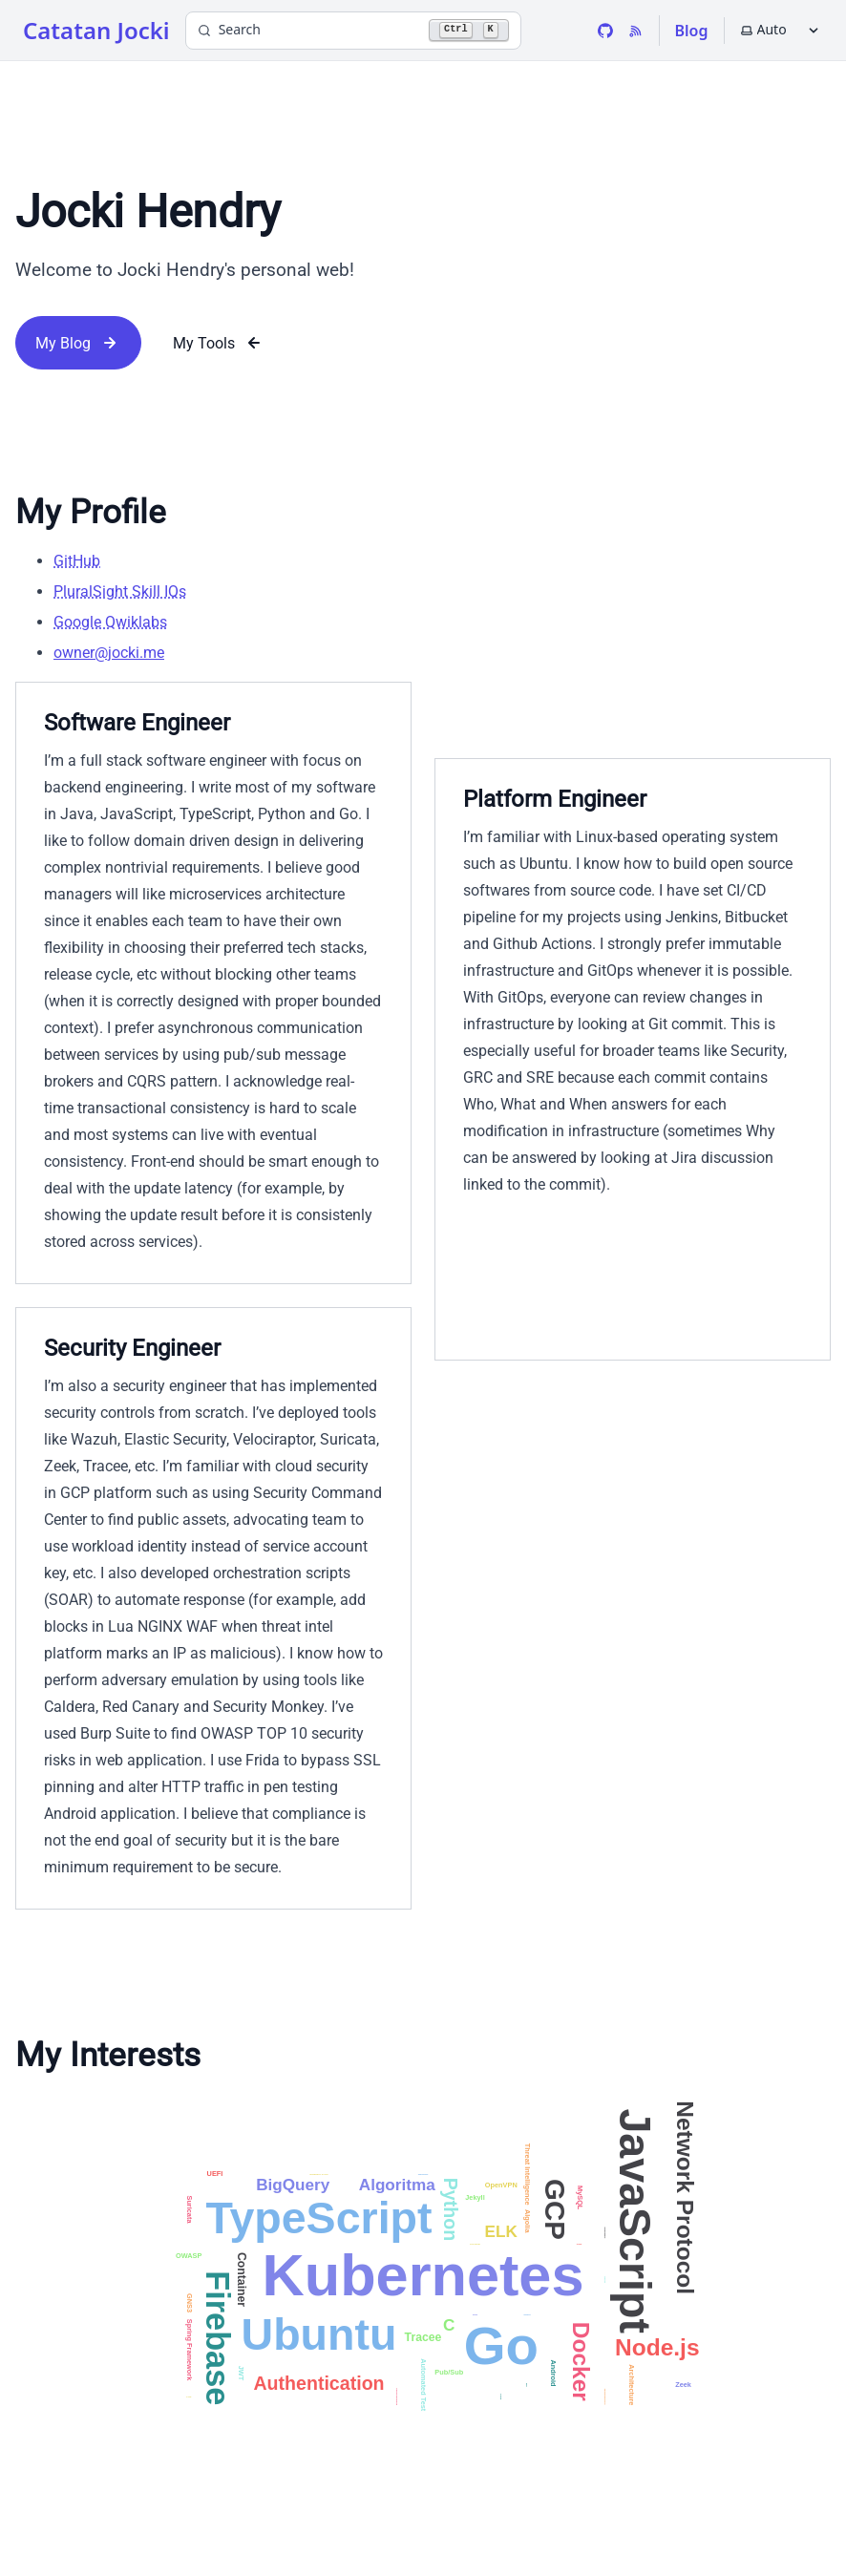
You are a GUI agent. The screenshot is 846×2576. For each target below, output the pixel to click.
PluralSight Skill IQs (119, 591)
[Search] (353, 30)
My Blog (78, 342)
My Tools (219, 342)
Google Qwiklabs (110, 622)
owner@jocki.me (108, 653)
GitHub (76, 561)
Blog (692, 30)
